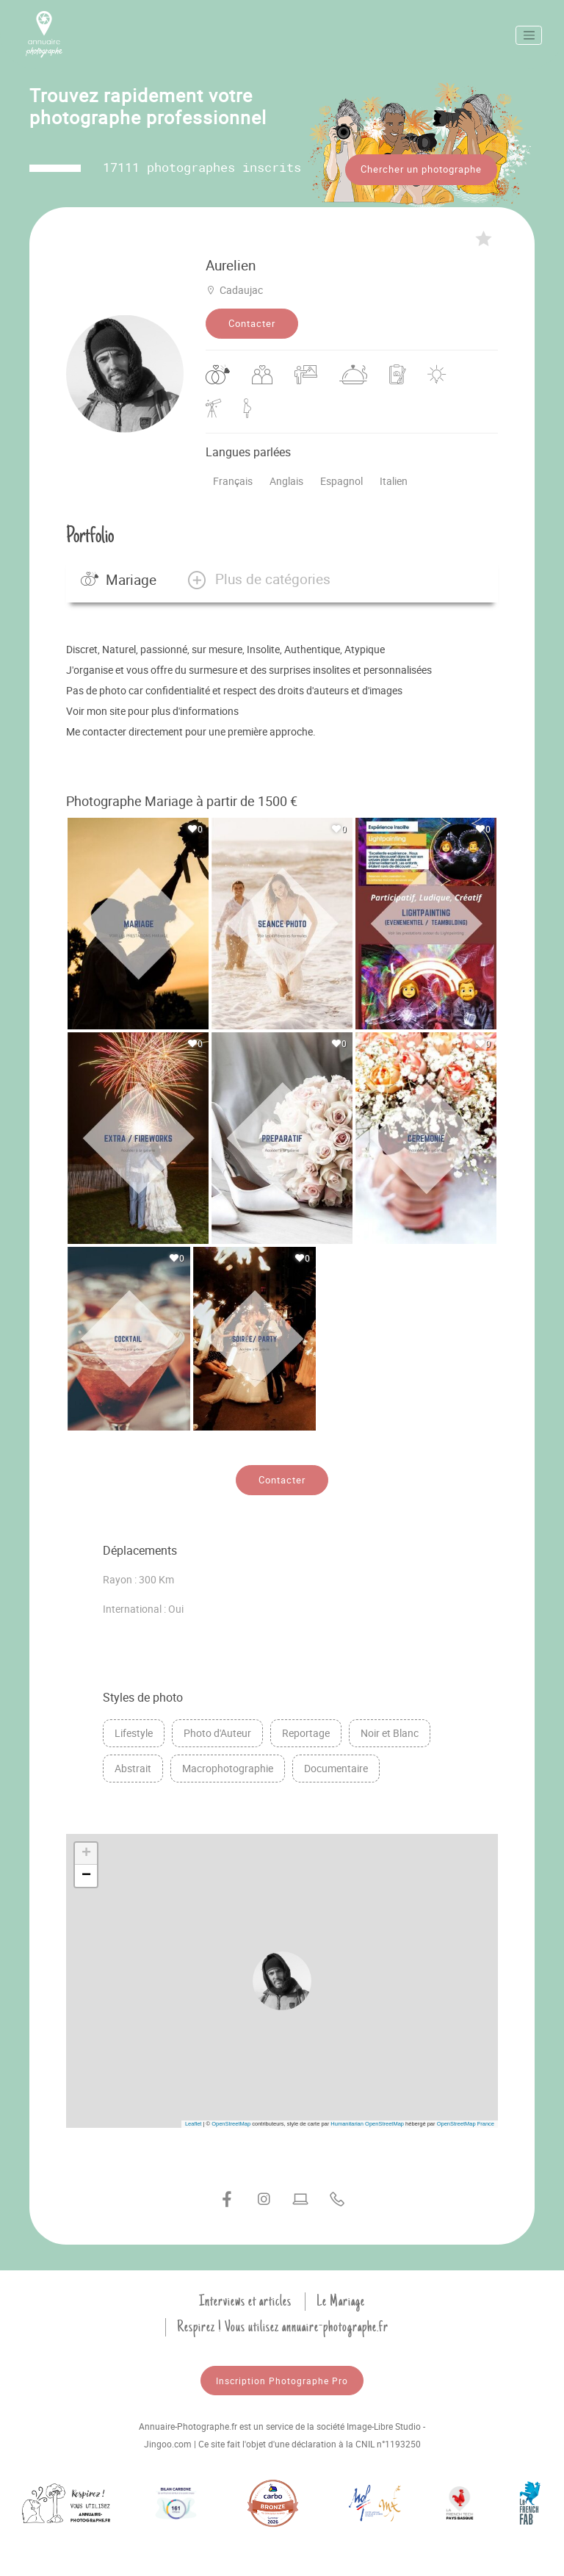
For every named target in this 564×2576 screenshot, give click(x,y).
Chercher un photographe (421, 169)
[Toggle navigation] (529, 35)
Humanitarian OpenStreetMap (367, 2123)
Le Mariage (341, 2300)
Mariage (118, 579)
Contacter (251, 323)
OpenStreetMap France (465, 2123)
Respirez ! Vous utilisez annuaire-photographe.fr (282, 2326)
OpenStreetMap (231, 2123)
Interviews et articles (245, 2300)
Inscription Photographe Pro (282, 2380)
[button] (258, 579)
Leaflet (193, 2123)
